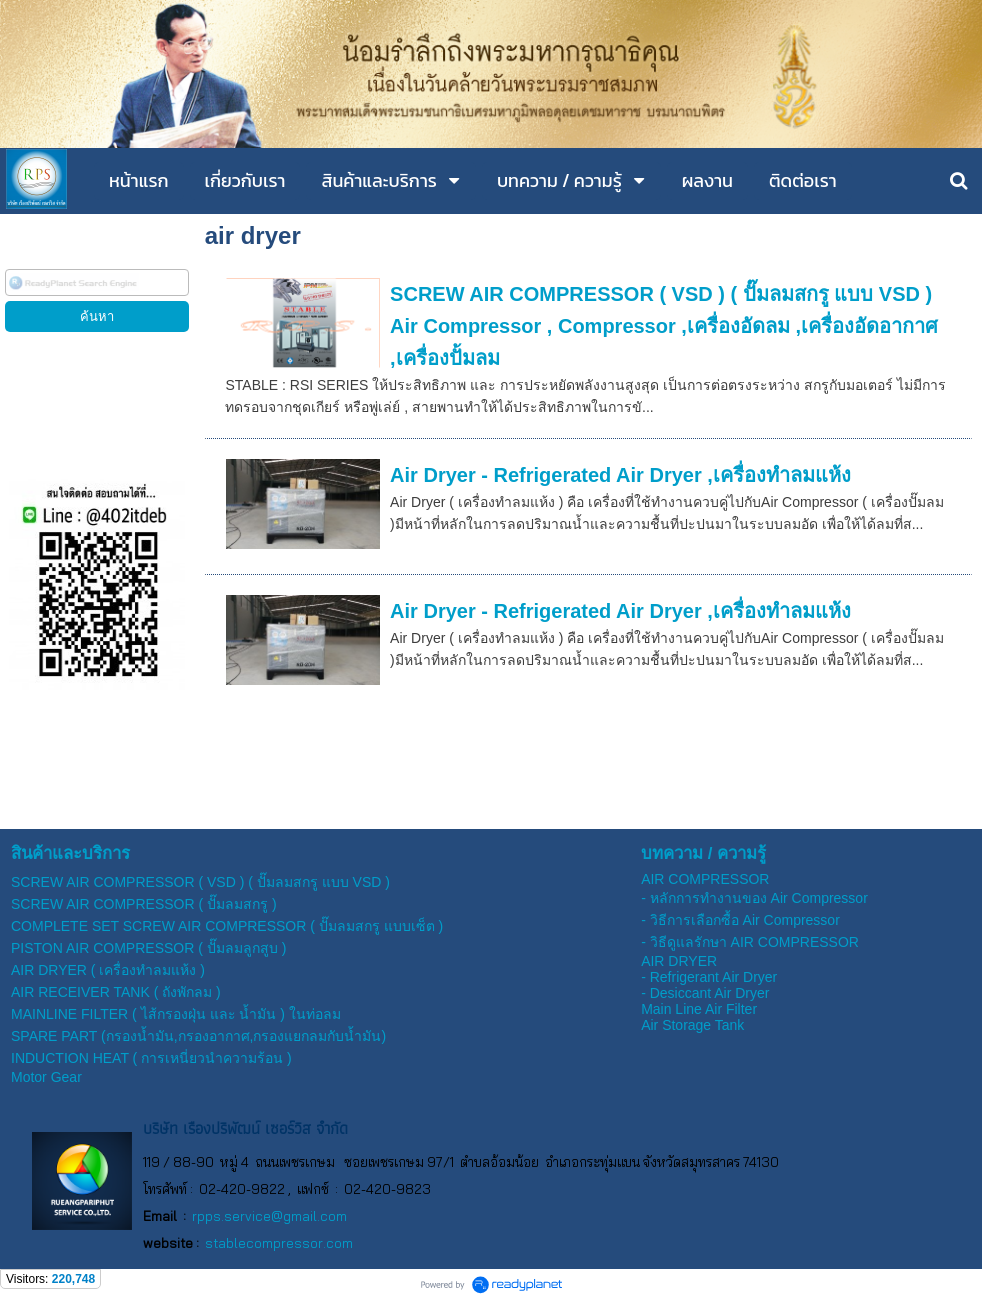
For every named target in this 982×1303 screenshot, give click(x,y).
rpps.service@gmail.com (269, 1216)
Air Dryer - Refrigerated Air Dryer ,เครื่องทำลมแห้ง (620, 475)
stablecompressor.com (279, 1243)
